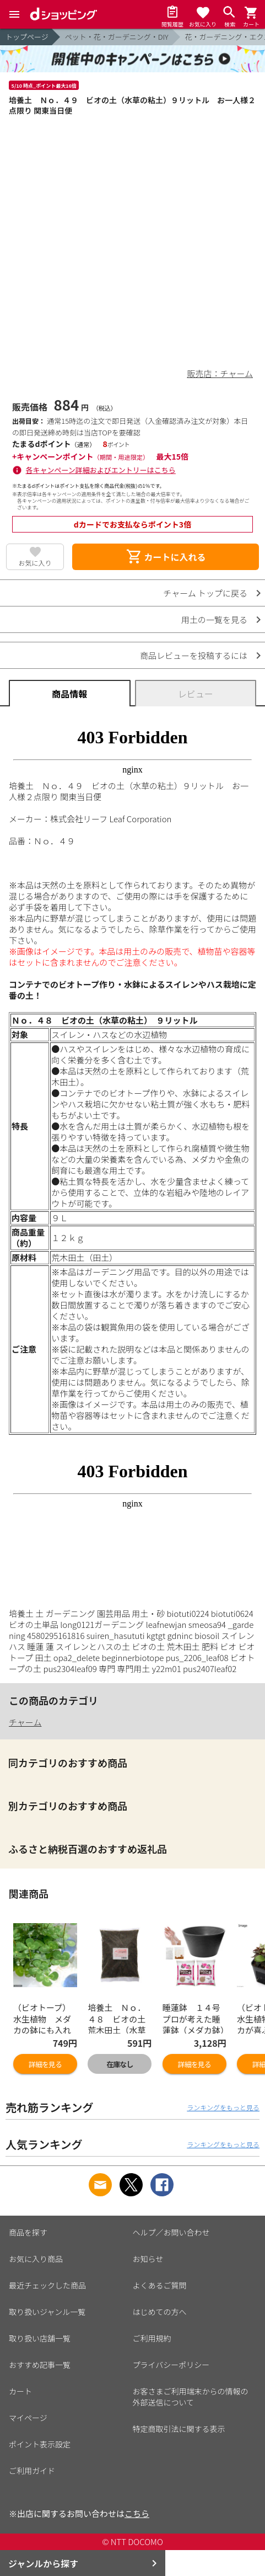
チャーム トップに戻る (205, 593)
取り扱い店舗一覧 (40, 2338)
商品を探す (28, 2232)
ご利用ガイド (32, 2470)
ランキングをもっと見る (223, 2107)
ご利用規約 (152, 2338)
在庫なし (119, 2064)
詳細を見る (45, 2064)
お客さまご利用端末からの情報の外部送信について (190, 2397)
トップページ (27, 36)
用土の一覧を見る (214, 619)
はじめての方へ (160, 2311)
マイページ (28, 2417)
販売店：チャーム (220, 373)
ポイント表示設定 (40, 2444)
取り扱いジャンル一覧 (47, 2311)
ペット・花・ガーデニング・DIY (117, 36)
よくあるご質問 (160, 2285)
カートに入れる (166, 557)
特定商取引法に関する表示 (179, 2428)
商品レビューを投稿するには (193, 655)
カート (20, 2391)
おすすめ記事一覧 (40, 2364)
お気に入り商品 (36, 2258)
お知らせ (148, 2258)
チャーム (25, 1722)
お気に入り (35, 562)
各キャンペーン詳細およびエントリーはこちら (101, 470)
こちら (137, 2513)
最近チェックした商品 (47, 2285)
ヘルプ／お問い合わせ (171, 2232)
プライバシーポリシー (171, 2364)
